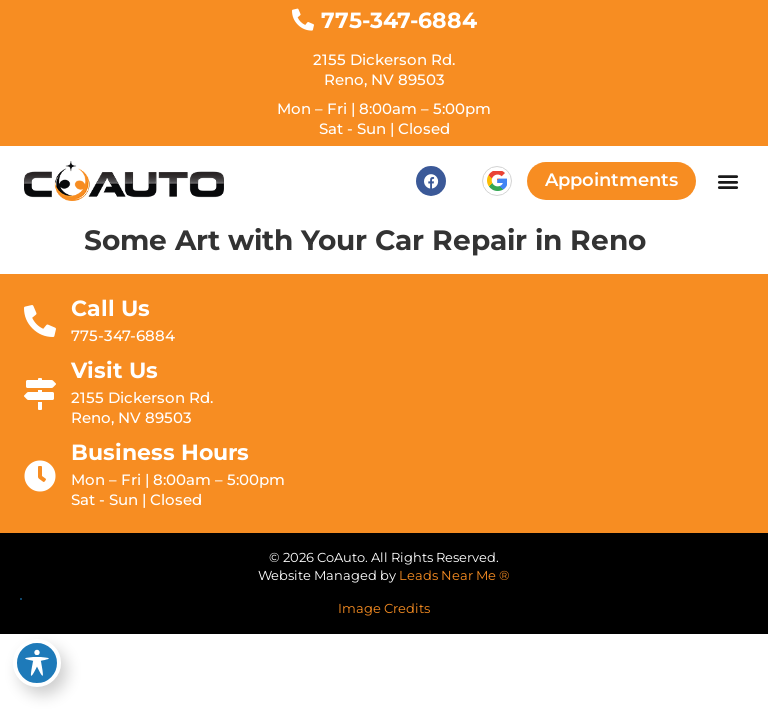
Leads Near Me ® (454, 575)
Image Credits (384, 608)
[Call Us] (40, 321)
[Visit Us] (40, 394)
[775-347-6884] (303, 20)
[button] (727, 181)
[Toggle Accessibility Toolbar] (37, 663)
